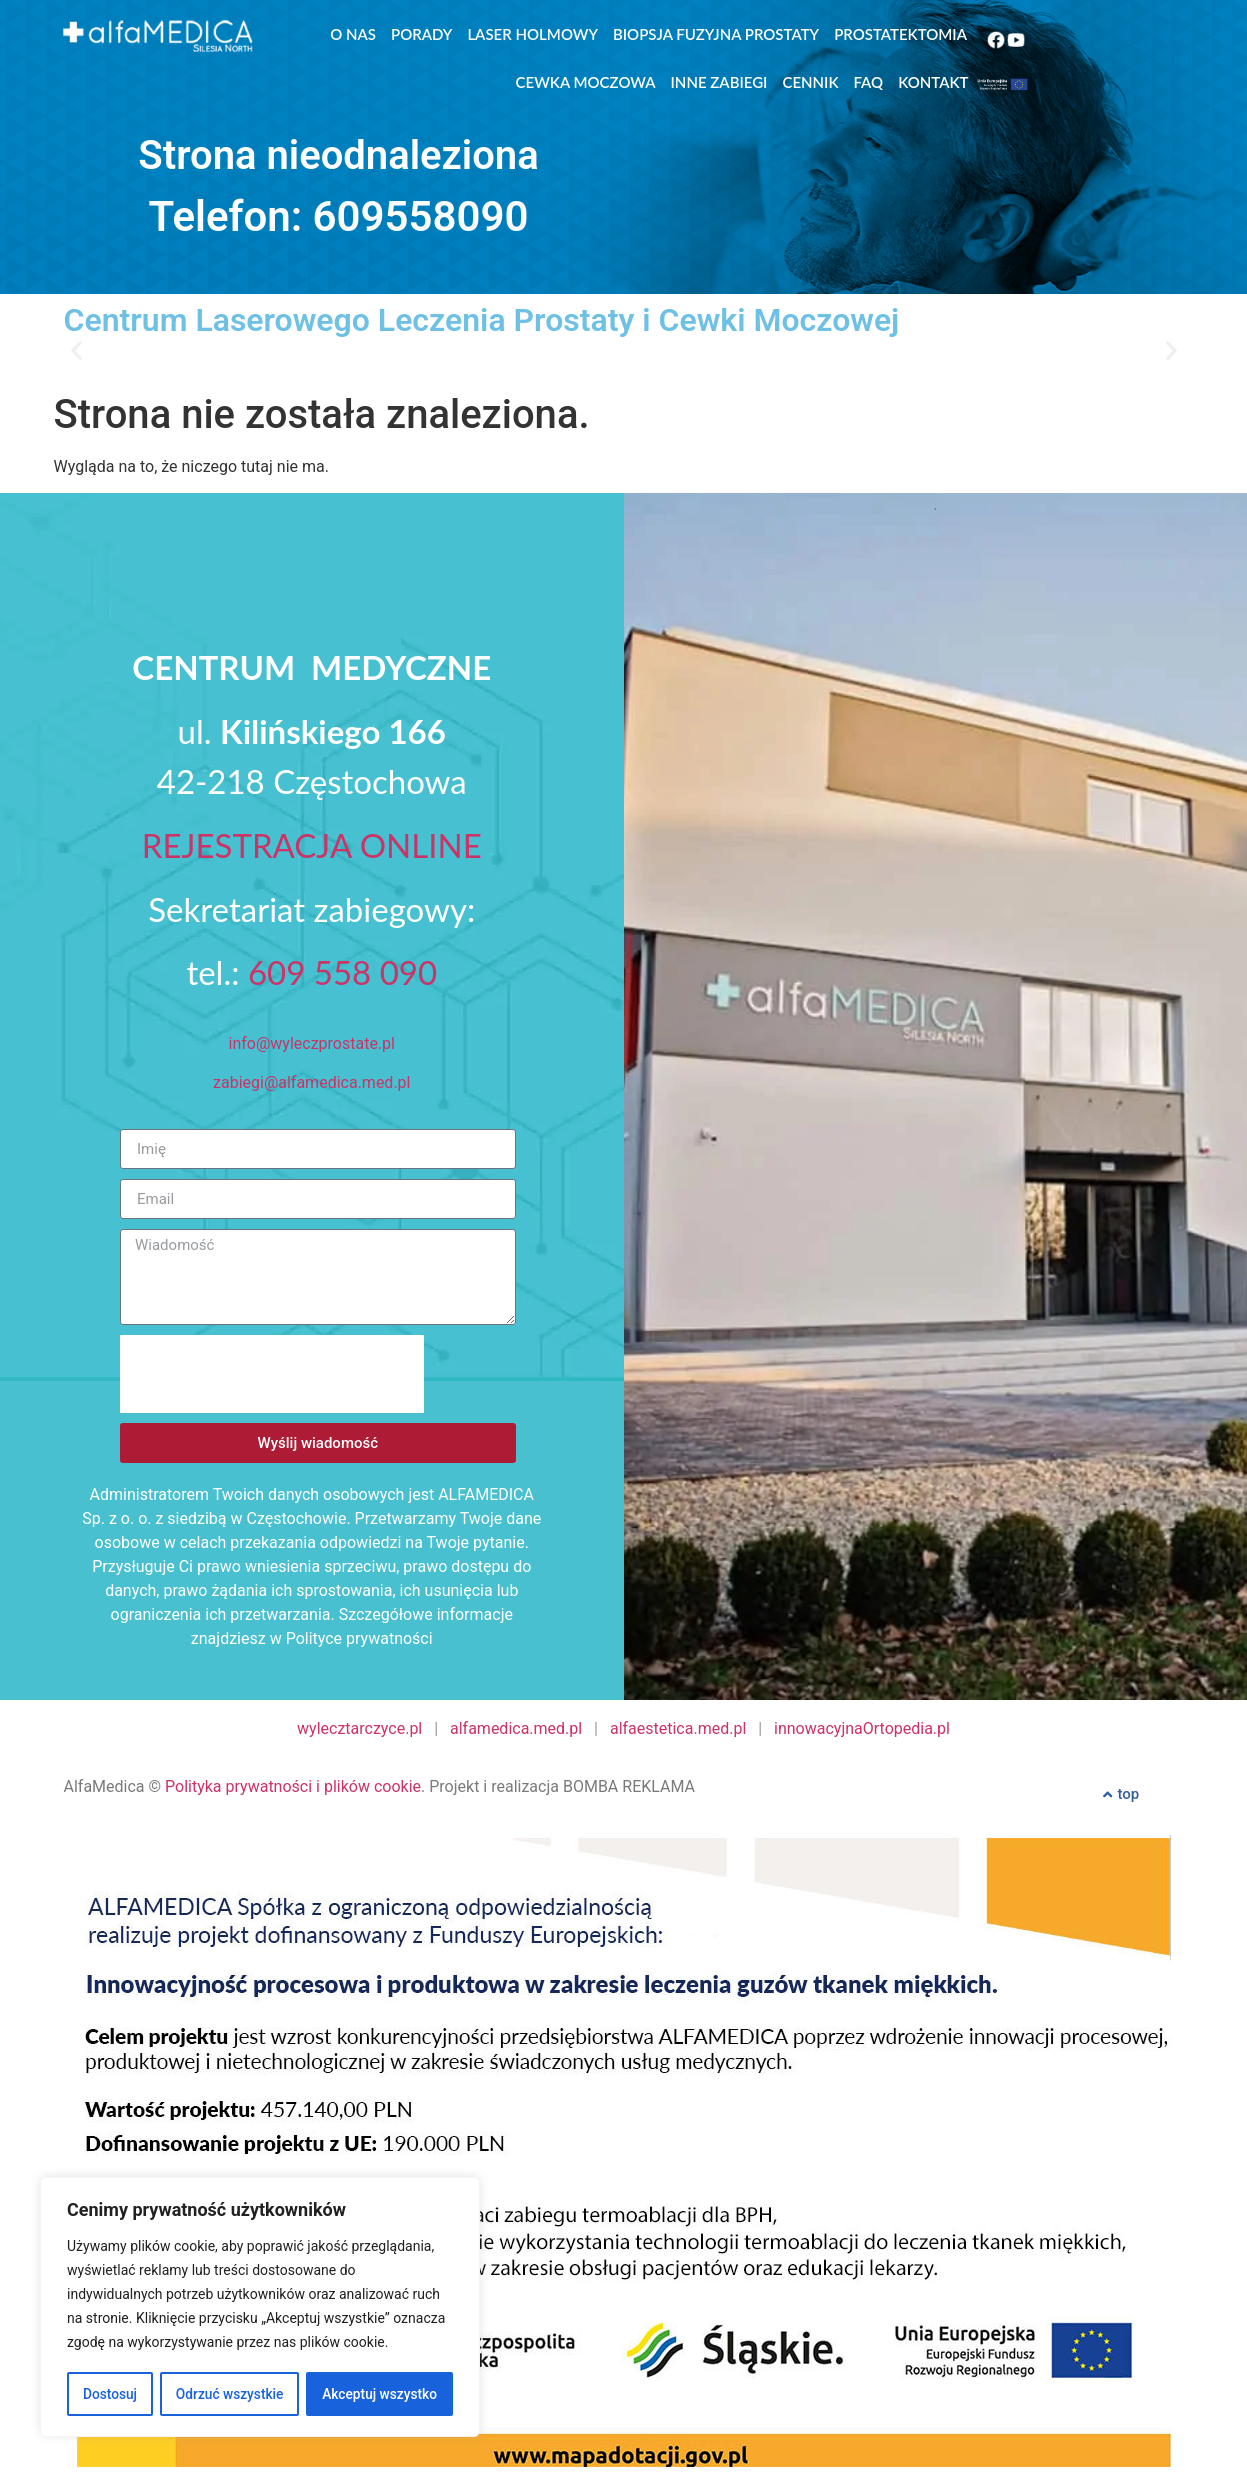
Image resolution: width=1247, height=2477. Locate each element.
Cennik (810, 82)
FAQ (869, 82)
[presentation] (272, 1374)
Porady (421, 34)
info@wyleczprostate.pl (312, 1043)
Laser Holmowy (532, 34)
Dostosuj (109, 2394)
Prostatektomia (900, 34)
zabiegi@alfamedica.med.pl (311, 1082)
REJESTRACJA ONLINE (312, 845)
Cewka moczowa (586, 82)
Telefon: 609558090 (339, 216)
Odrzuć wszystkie (229, 2394)
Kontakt (933, 82)
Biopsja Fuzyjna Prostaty (716, 34)
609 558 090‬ (342, 972)
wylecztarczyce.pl (359, 1728)
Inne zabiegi (719, 82)
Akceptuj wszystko (379, 2394)
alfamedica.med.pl (516, 1728)
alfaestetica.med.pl (678, 1728)
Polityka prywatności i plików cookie (293, 1786)
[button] (76, 349)
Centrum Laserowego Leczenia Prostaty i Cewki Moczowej (482, 320)
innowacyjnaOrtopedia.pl (862, 1728)
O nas (353, 34)
